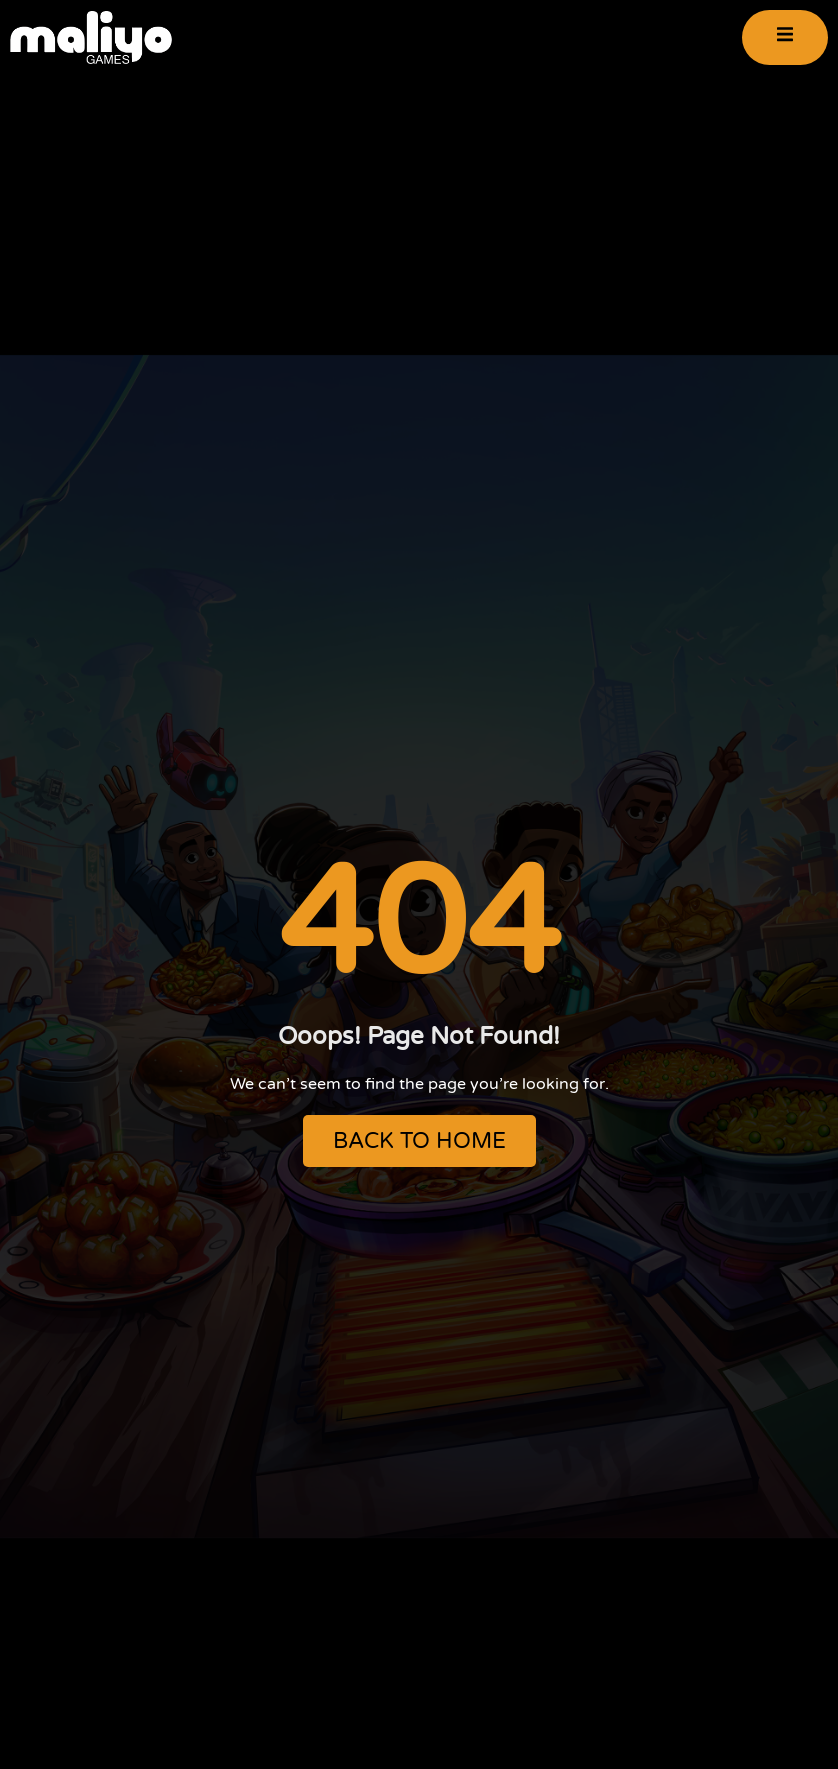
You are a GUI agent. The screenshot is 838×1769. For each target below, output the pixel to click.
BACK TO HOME (419, 1141)
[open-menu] (785, 37)
